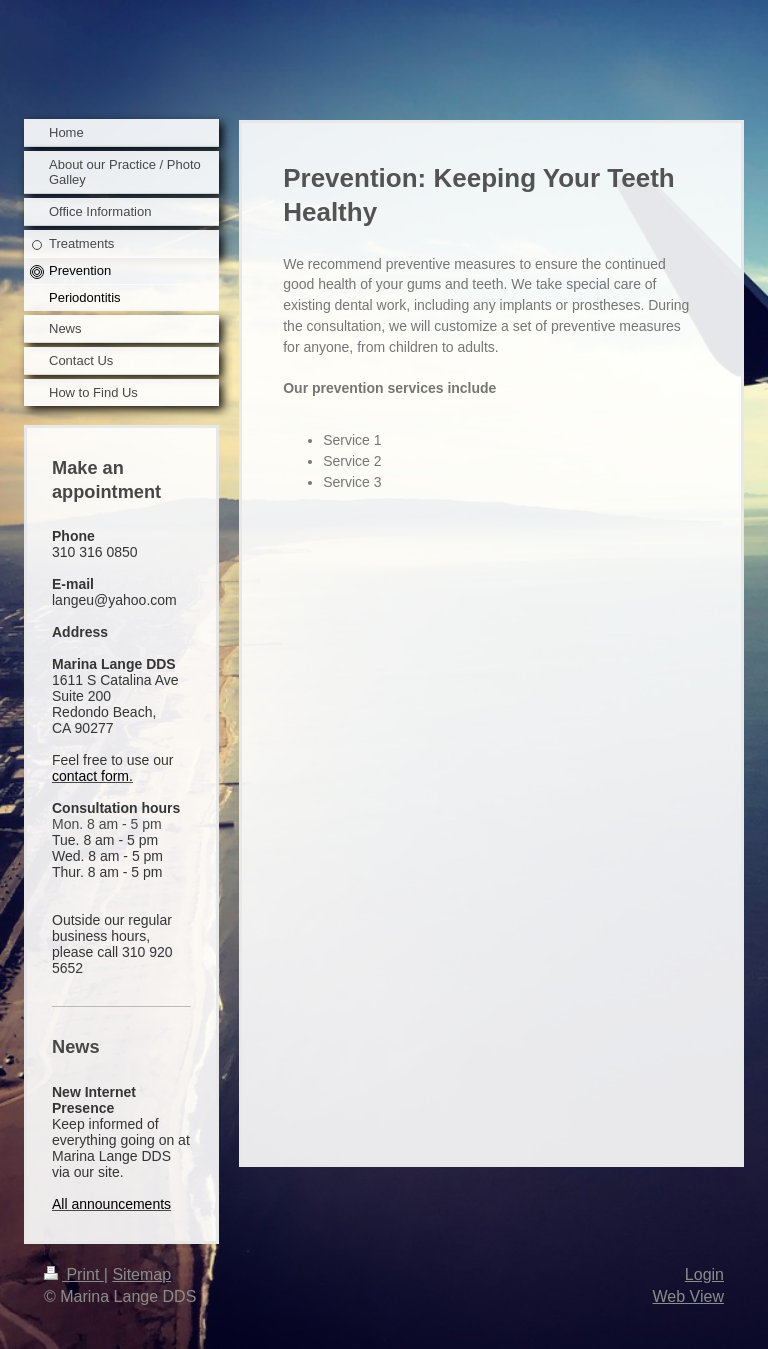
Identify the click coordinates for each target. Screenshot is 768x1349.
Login (704, 1274)
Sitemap (141, 1274)
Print (74, 1274)
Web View (688, 1296)
